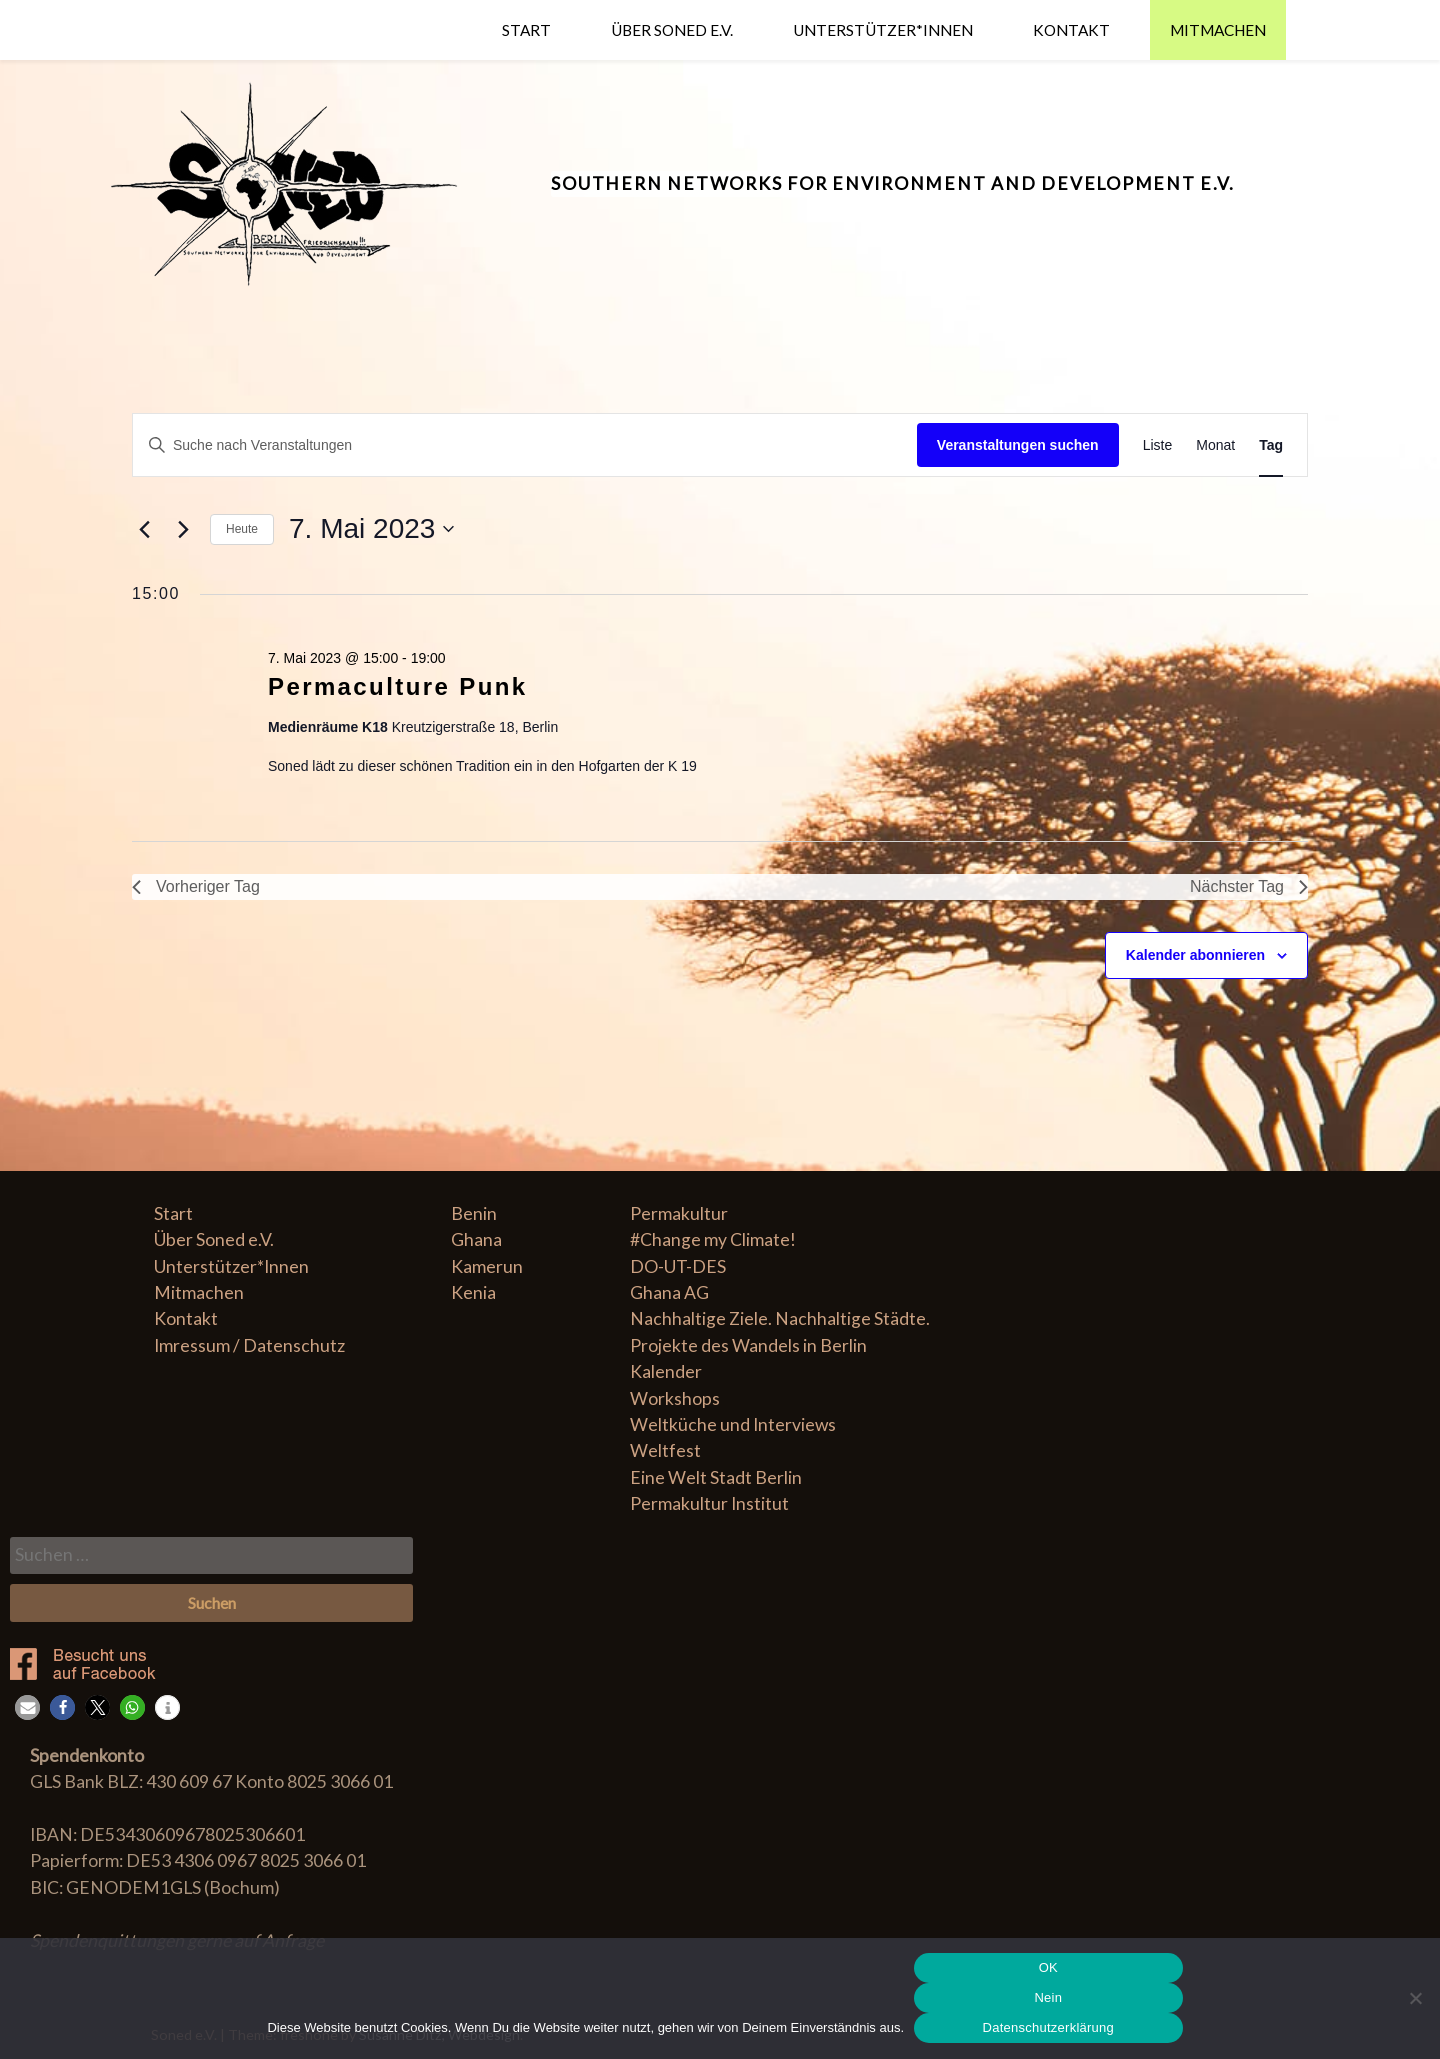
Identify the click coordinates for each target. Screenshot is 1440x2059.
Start (526, 30)
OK (1048, 1967)
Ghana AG (669, 1292)
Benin (474, 1213)
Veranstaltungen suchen (1018, 445)
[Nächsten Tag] (183, 529)
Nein (1048, 1997)
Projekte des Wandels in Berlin (748, 1345)
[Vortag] (144, 529)
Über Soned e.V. (672, 30)
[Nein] (1415, 1998)
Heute (242, 529)
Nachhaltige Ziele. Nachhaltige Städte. (780, 1318)
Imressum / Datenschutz (249, 1345)
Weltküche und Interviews (733, 1424)
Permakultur (679, 1213)
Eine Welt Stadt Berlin (716, 1477)
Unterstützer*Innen (883, 30)
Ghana (476, 1239)
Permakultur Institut (709, 1503)
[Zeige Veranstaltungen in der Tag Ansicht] (1271, 445)
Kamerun (487, 1266)
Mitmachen (1218, 30)
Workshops (675, 1398)
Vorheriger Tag (196, 886)
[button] (27, 1707)
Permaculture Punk (398, 686)
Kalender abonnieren (1195, 955)
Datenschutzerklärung (1048, 2027)
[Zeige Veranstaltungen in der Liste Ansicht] (1158, 445)
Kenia (473, 1292)
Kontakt (1071, 30)
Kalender (666, 1371)
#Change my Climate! (713, 1239)
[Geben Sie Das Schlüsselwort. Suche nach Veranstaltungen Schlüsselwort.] (525, 445)
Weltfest (665, 1450)
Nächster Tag (1249, 886)
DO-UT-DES (678, 1266)
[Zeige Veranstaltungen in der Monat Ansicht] (1215, 445)
